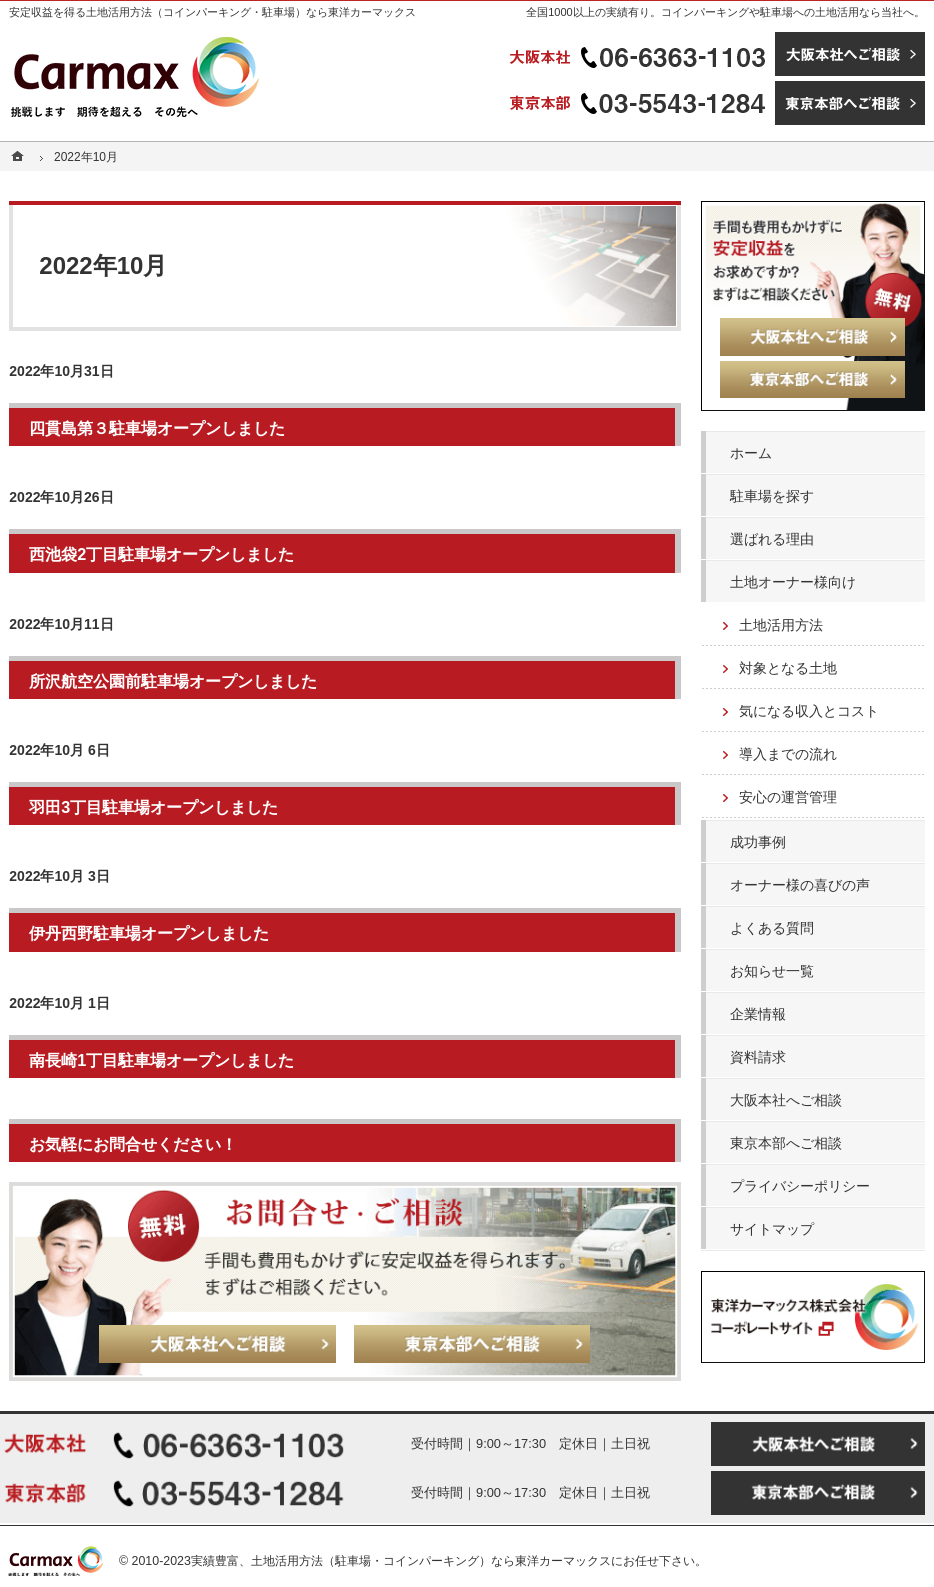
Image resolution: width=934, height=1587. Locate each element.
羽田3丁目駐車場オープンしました (153, 807)
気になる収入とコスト (809, 711)
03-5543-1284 (640, 103)
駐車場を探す (772, 496)
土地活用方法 (781, 625)
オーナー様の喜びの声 (800, 885)
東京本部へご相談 (786, 1143)
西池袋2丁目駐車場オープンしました (161, 554)
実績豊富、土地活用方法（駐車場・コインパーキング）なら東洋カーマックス (401, 1561)
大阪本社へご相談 (786, 1100)
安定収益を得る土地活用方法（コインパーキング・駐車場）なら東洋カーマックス (212, 12)
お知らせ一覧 (772, 971)
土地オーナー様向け (793, 582)
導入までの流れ (788, 754)
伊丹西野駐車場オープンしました (149, 933)
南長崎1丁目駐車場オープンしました (161, 1060)
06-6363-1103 (640, 54)
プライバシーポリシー (800, 1186)
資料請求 (758, 1057)
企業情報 (758, 1014)
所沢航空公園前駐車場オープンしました (173, 681)
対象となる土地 (788, 668)
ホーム (751, 453)
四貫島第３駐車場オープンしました (157, 428)
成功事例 (758, 842)
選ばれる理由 (772, 539)
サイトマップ (772, 1229)
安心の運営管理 (788, 797)
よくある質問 (772, 928)
